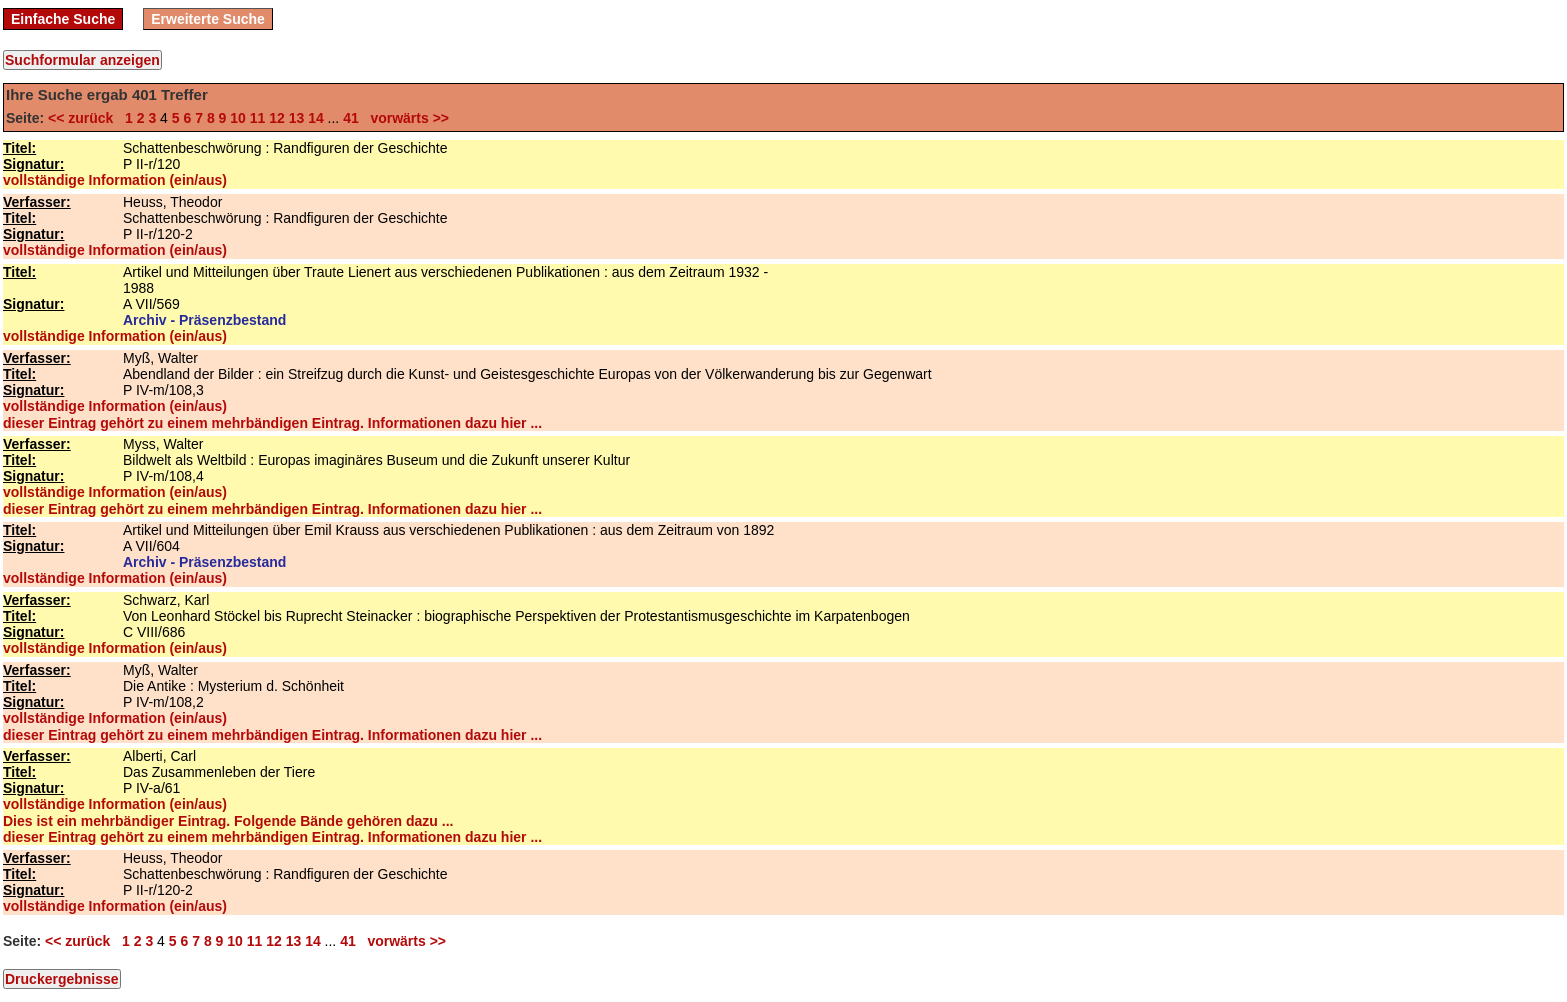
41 (351, 118)
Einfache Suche (63, 19)
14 (316, 118)
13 (297, 118)
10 (238, 118)
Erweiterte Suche (208, 19)
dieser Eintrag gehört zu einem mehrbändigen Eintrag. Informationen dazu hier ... (272, 423)
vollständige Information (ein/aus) (115, 180)
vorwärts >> (406, 118)
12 (277, 118)
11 (258, 118)
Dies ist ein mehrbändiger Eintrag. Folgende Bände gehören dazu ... (228, 821)
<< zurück (84, 118)
